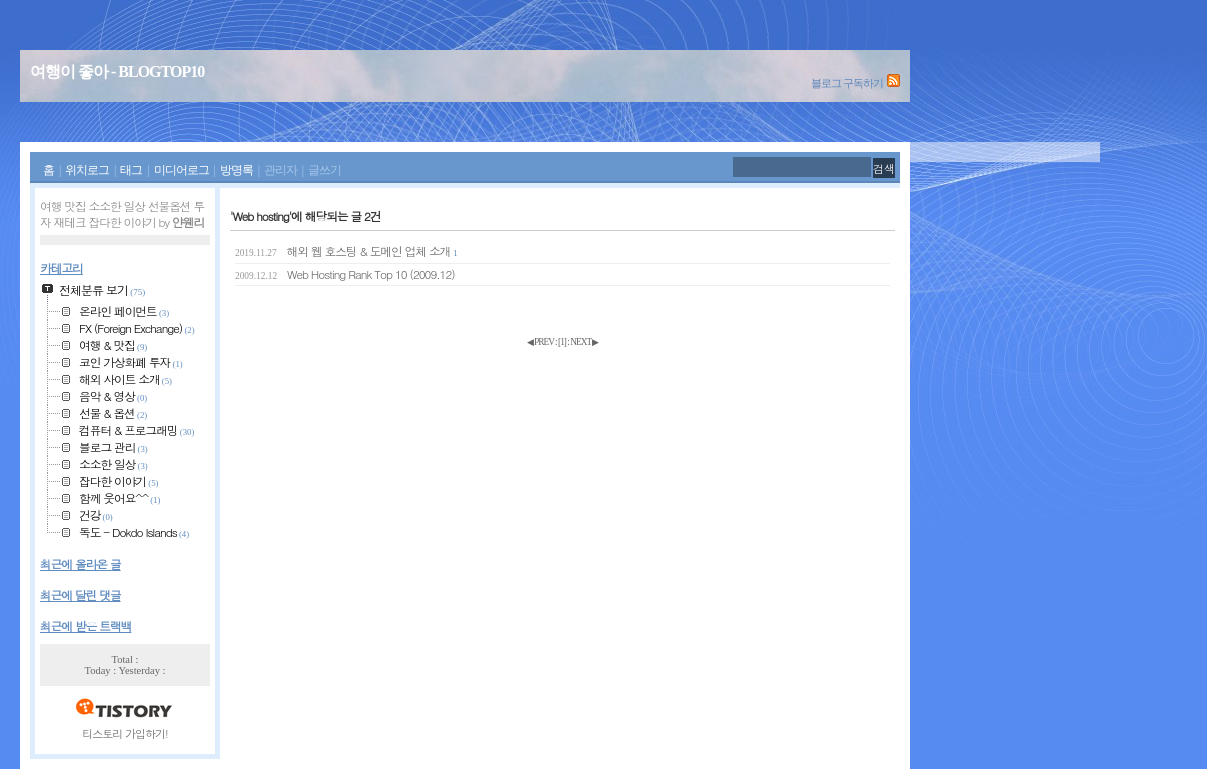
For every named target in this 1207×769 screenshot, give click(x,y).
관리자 (280, 170)
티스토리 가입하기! (124, 733)
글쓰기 (324, 170)
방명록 (236, 170)
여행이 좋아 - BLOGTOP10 (117, 71)
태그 (131, 170)
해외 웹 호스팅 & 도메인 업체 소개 (346, 251)
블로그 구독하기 (847, 83)
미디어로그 (181, 170)
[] (562, 342)
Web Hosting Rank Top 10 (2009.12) (345, 274)
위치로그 (87, 170)
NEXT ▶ (584, 342)
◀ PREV (541, 342)
